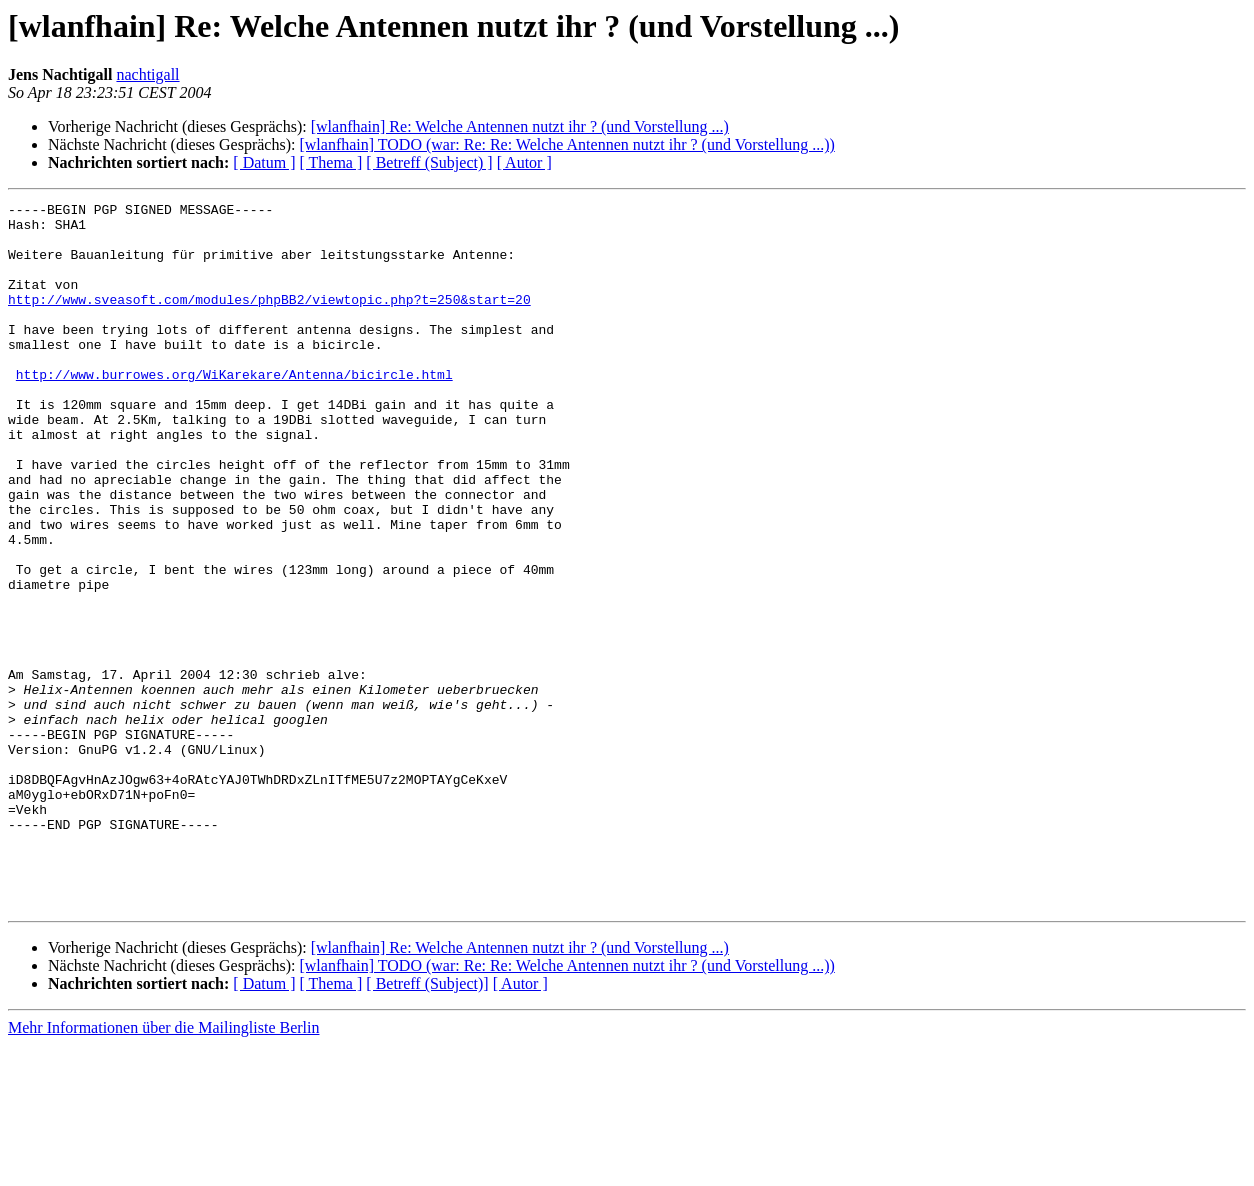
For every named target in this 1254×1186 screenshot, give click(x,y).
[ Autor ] (524, 162)
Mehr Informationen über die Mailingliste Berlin (163, 1168)
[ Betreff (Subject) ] (429, 162)
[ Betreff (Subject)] (427, 1124)
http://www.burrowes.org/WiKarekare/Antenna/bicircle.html (234, 410)
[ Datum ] (264, 162)
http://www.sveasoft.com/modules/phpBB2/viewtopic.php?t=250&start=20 (269, 320)
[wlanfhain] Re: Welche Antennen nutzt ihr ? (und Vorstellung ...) (520, 126)
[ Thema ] (331, 162)
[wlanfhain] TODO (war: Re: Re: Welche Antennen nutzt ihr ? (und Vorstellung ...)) (566, 144)
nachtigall (147, 74)
